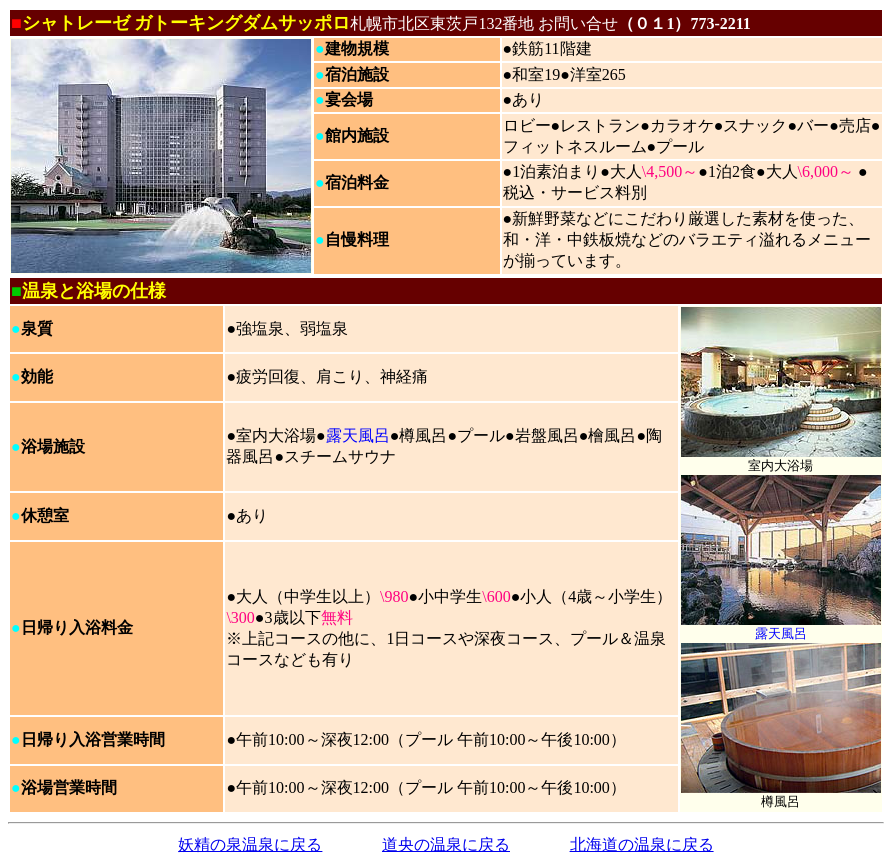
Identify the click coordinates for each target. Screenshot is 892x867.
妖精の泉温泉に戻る (250, 844)
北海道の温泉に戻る (642, 844)
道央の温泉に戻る (446, 844)
